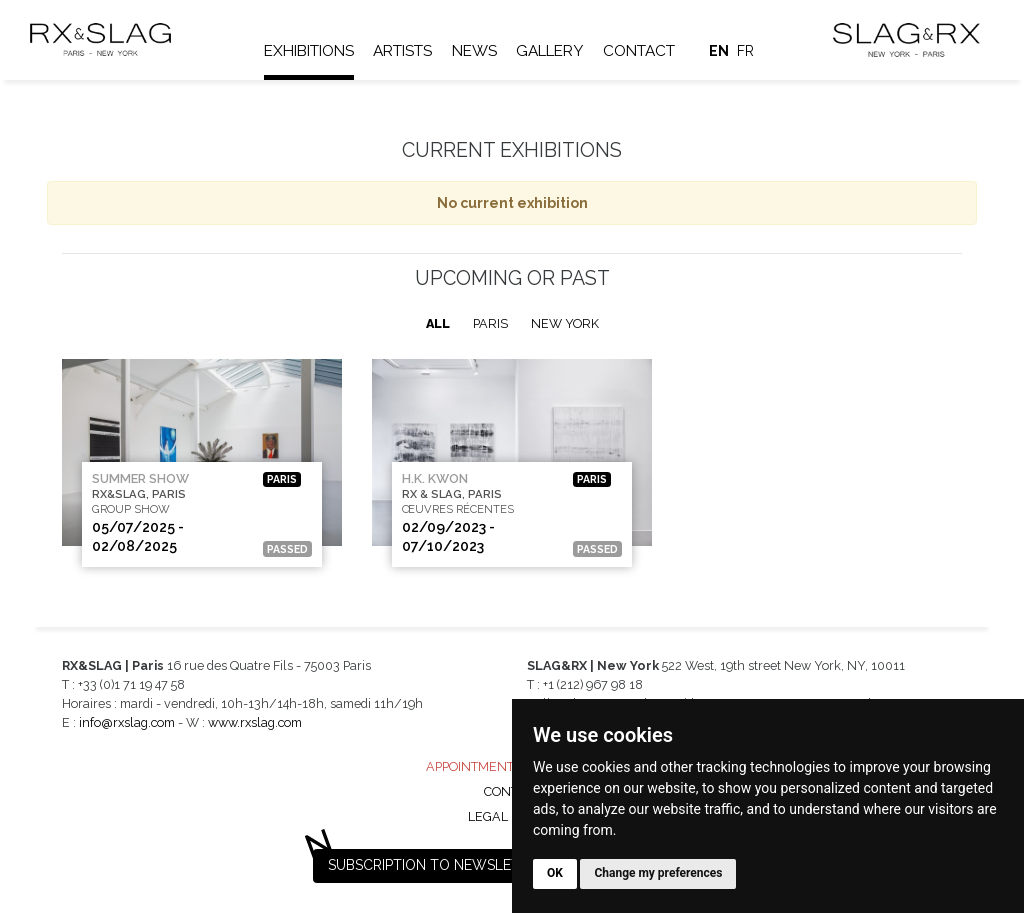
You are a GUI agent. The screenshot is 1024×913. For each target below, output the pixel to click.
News (476, 51)
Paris (490, 323)
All (438, 323)
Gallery (552, 51)
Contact (641, 51)
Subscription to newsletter (437, 865)
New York (565, 323)
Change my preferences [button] (658, 873)
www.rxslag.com (255, 722)
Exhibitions (311, 51)
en (721, 51)
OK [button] (555, 873)
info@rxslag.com (127, 722)
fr (747, 51)
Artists (404, 51)
